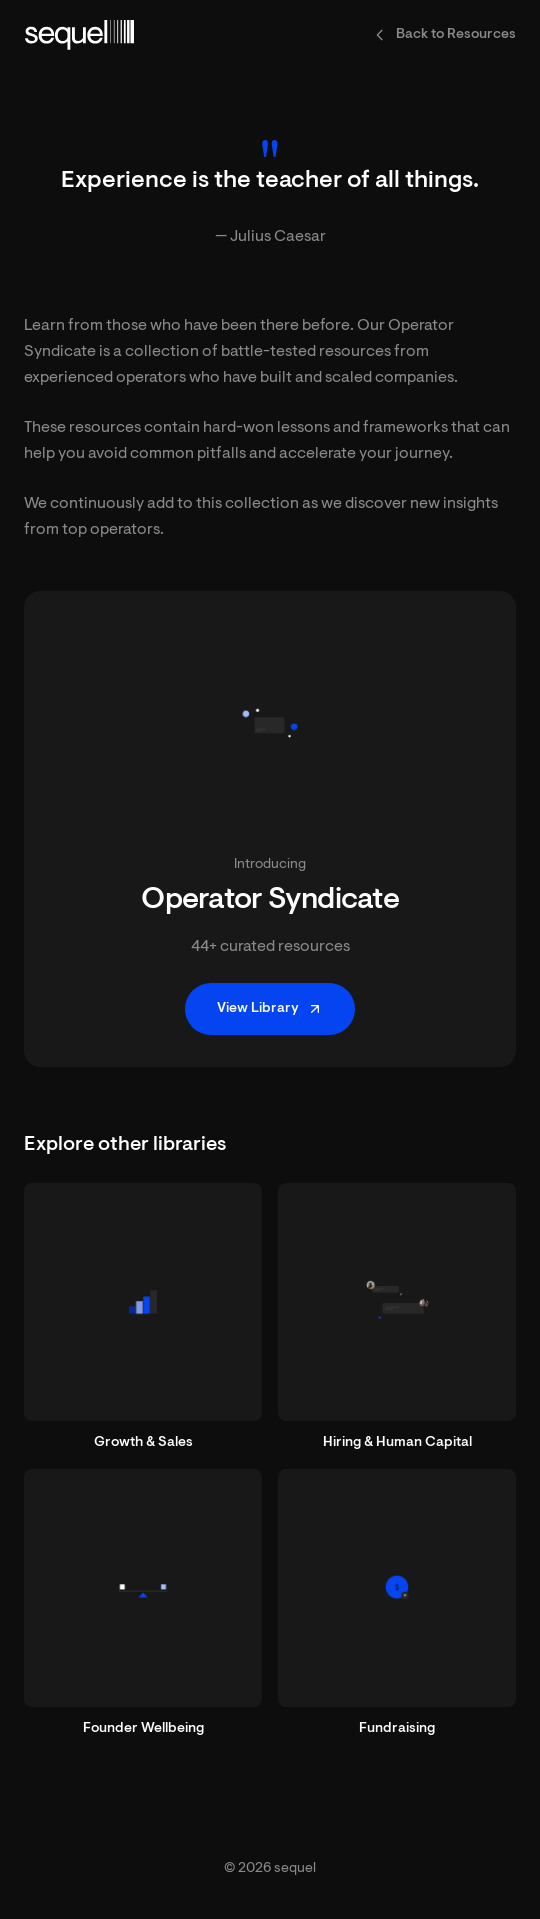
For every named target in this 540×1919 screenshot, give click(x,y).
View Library (270, 1009)
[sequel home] (79, 35)
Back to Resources (444, 35)
